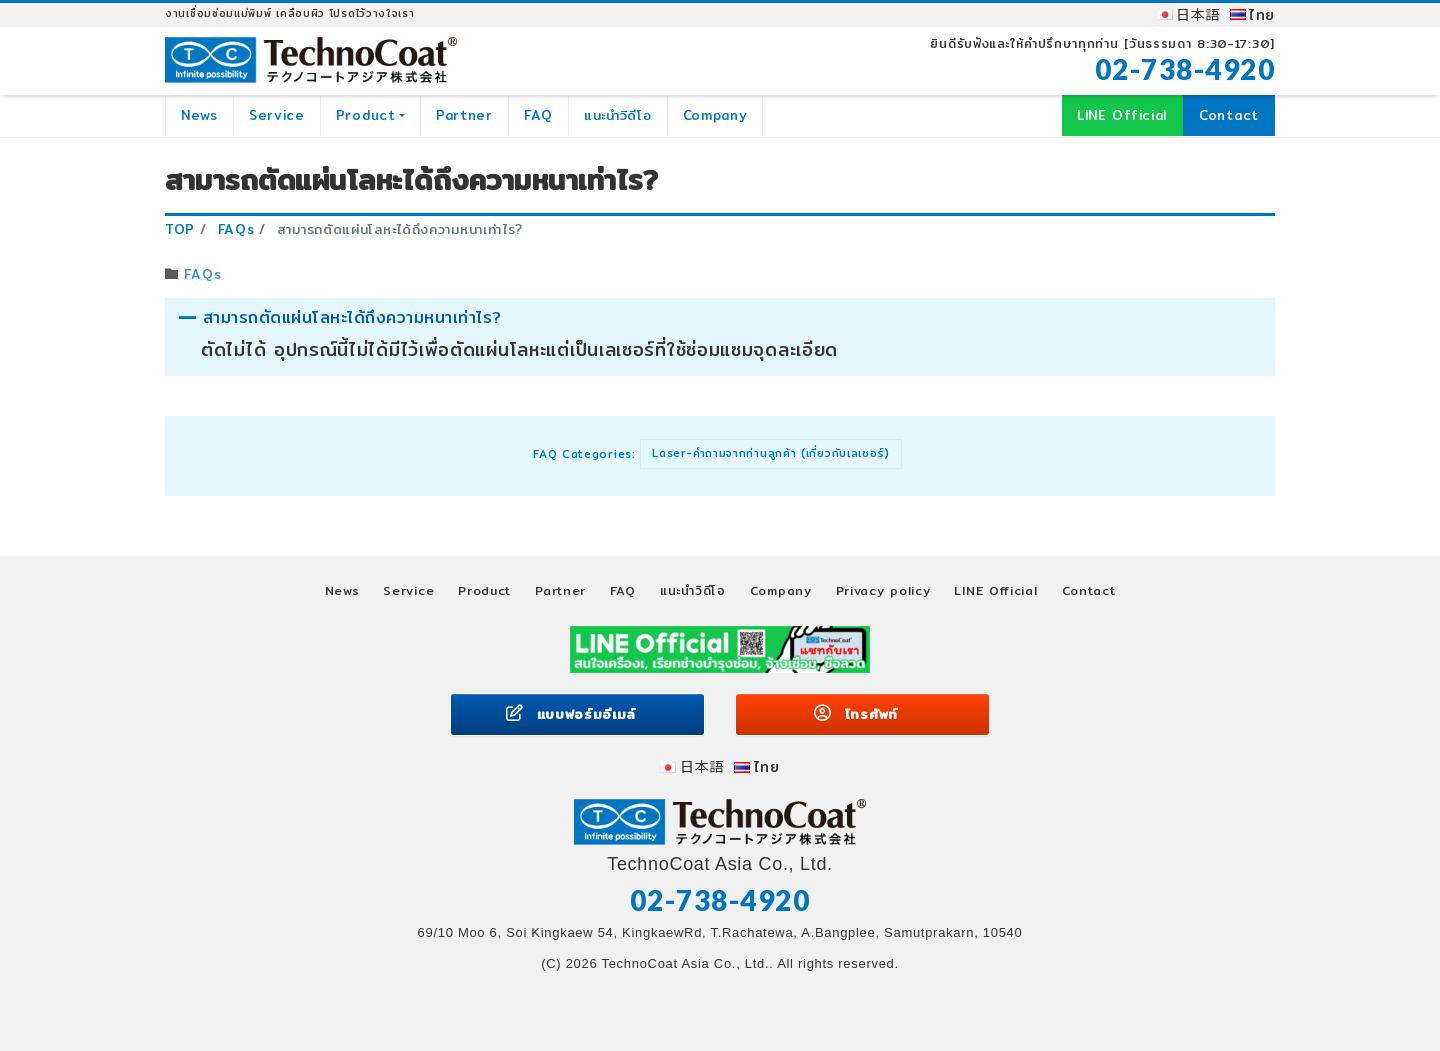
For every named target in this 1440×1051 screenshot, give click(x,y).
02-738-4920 (1185, 69)
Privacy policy (883, 590)
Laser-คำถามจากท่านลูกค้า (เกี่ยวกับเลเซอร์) (771, 453)
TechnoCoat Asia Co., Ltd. (685, 963)
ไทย (1262, 15)
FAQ (538, 115)
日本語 (1198, 15)
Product (366, 115)
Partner (464, 115)
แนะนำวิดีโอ (618, 115)
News (199, 115)
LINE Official (1122, 115)
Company (715, 115)
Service (277, 115)
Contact (1229, 115)
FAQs (202, 274)
